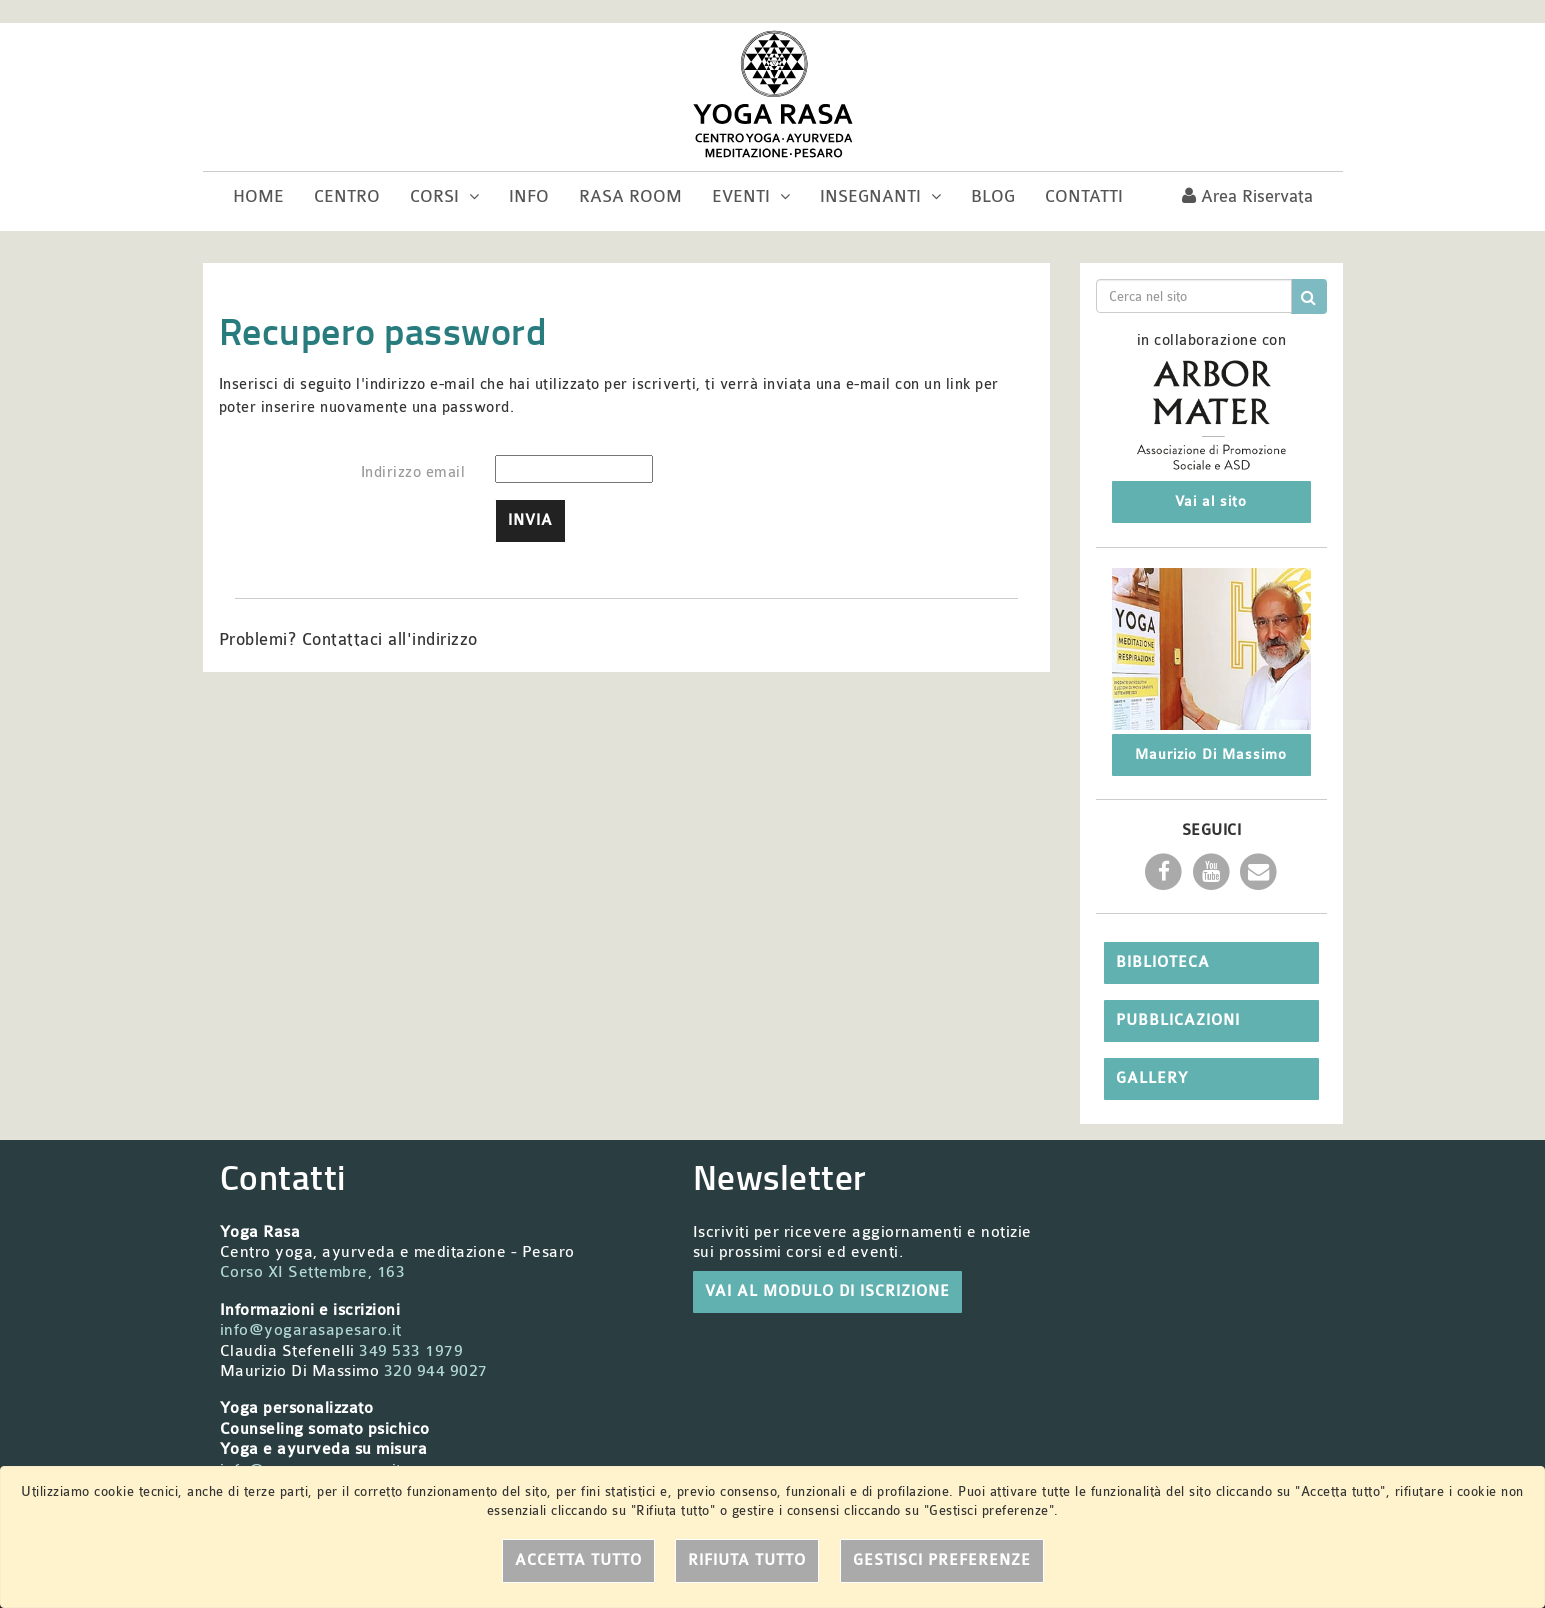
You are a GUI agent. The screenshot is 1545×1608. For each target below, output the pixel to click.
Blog (993, 196)
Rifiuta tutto (747, 1560)
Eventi (751, 196)
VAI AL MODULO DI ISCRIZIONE (827, 1291)
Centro (347, 196)
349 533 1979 (411, 1351)
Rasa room (630, 196)
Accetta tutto (578, 1560)
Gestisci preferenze (942, 1560)
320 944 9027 (436, 1371)
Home (258, 196)
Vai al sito (1211, 501)
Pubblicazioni (1178, 1020)
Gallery (1152, 1078)
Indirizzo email (413, 472)
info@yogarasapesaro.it (311, 1330)
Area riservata (1247, 196)
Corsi (444, 196)
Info (529, 196)
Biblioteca (1163, 962)
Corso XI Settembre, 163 (313, 1272)
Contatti (1084, 196)
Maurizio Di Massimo (1211, 754)
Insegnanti (880, 196)
